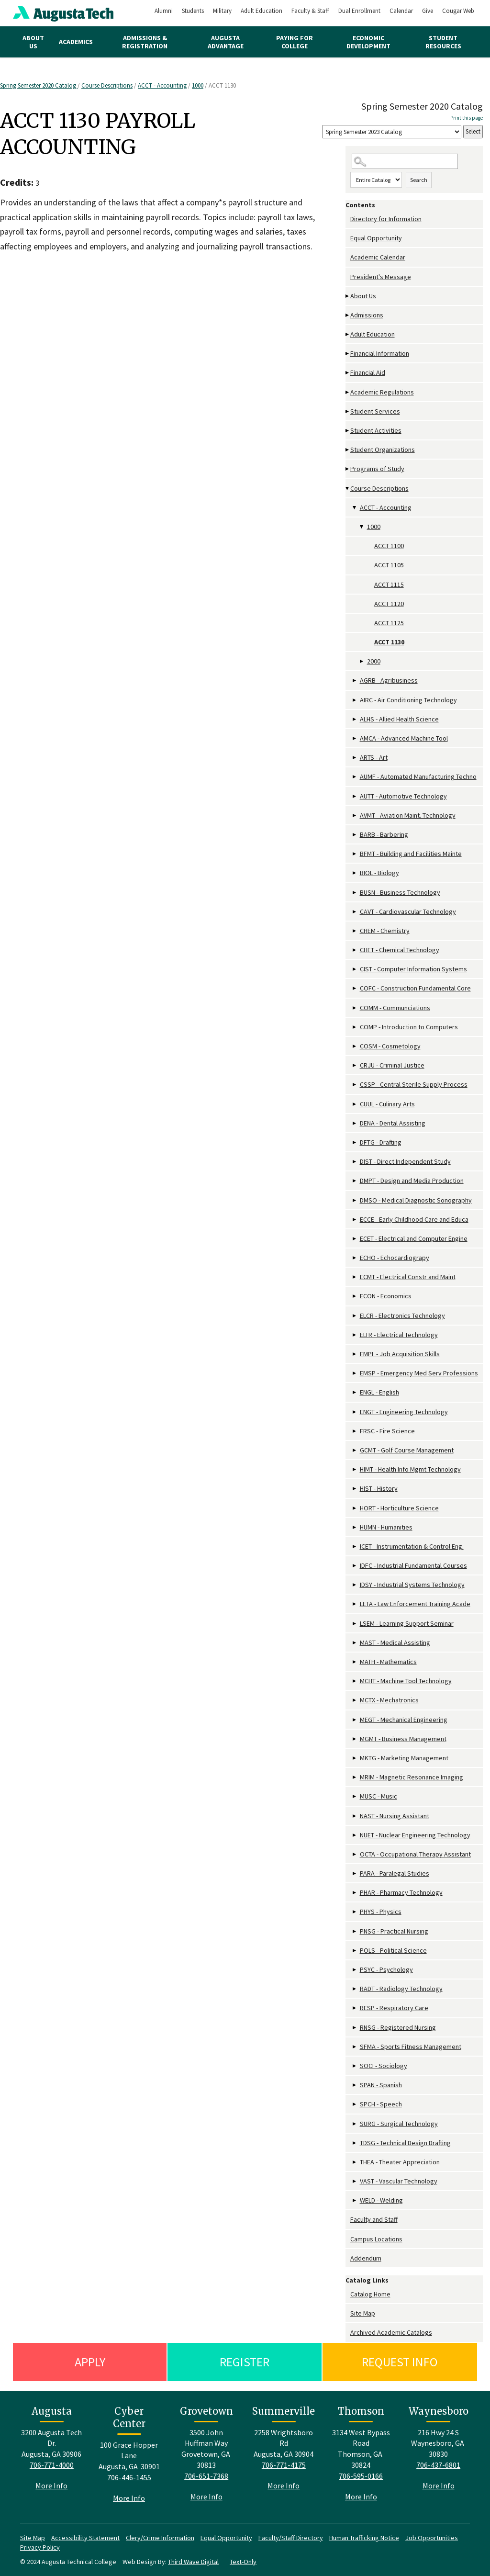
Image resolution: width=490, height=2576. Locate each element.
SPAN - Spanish (381, 2085)
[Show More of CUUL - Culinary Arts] (355, 1104)
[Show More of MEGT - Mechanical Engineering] (355, 1720)
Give (427, 11)
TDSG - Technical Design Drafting (405, 2142)
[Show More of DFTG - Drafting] (355, 1142)
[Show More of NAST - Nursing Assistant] (355, 1816)
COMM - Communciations (395, 1007)
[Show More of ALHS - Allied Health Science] (355, 719)
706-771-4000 (52, 2465)
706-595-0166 (361, 2476)
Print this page (466, 117)
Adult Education (261, 11)
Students (193, 11)
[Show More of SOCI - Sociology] (355, 2066)
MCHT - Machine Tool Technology (406, 1680)
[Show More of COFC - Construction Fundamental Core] (355, 988)
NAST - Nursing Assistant (394, 1815)
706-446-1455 (129, 2477)
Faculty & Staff (310, 11)
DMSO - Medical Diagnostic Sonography (416, 1200)
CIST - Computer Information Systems (413, 969)
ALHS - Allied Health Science (399, 719)
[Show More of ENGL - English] (355, 1392)
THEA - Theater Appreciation (400, 2162)
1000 (197, 85)
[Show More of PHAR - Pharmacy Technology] (355, 1892)
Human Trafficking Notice (364, 2537)
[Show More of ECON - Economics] (355, 1296)
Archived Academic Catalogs (391, 2332)
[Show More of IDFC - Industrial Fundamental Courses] (355, 1566)
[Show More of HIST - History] (355, 1488)
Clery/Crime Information (160, 2537)
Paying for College (294, 42)
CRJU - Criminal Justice (392, 1065)
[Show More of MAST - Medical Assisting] (355, 1643)
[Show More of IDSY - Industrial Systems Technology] (355, 1585)
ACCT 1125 (389, 623)
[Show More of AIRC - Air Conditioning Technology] (355, 700)
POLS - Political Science (393, 1950)
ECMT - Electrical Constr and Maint (408, 1276)
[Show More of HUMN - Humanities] (355, 1527)
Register (244, 2362)
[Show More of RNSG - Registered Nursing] (355, 2027)
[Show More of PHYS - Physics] (355, 1912)
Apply (90, 2362)
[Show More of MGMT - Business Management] (355, 1739)
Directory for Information (386, 218)
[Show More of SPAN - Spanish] (355, 2085)
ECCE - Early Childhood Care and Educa (414, 1219)
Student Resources (443, 42)
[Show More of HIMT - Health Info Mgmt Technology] (355, 1469)
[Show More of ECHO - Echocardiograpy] (355, 1258)
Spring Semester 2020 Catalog (39, 85)
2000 (373, 661)
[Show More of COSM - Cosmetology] (355, 1046)
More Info (51, 2485)
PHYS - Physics (380, 1911)
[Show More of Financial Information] (347, 353)
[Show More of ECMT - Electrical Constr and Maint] (355, 1277)
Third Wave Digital (193, 2561)
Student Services (375, 411)
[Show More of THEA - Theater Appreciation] (355, 2162)
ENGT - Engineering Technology (404, 1411)
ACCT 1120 (389, 603)
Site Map (362, 2313)
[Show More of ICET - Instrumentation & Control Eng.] (355, 1546)
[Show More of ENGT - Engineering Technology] (355, 1412)
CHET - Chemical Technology (399, 949)
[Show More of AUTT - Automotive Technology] (355, 796)
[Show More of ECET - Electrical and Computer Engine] (355, 1239)
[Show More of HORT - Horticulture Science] (355, 1508)
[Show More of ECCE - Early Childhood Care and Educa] (355, 1219)
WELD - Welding (381, 2200)
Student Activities (375, 430)
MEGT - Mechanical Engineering (403, 1719)
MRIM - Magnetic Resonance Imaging (411, 1777)
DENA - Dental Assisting (392, 1123)
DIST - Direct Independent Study (405, 1161)
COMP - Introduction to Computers (409, 1027)
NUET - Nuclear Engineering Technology (415, 1835)
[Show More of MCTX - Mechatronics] (355, 1700)
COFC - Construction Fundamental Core (415, 988)
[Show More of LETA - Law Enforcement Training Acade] (355, 1604)
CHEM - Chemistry (385, 930)
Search (418, 179)
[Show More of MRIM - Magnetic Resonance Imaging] (355, 1777)
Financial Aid (367, 372)
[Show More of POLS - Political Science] (355, 1950)
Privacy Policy (40, 2547)
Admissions (366, 315)
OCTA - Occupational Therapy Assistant (415, 1854)
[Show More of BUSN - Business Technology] (355, 892)
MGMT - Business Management (403, 1738)
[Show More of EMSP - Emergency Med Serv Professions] (355, 1373)
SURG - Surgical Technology (399, 2123)
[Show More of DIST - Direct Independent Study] (355, 1161)
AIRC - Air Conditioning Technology (408, 700)
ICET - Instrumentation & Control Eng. (412, 1546)
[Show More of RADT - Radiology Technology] (355, 1989)
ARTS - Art (374, 757)
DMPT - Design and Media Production (412, 1180)
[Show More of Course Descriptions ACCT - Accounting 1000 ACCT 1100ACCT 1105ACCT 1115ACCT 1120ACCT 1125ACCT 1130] (347, 488)
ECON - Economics (386, 1296)
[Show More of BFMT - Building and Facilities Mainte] (355, 854)
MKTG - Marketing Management (404, 1758)
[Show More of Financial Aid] (347, 373)
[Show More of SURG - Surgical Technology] (355, 2124)
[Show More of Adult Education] (347, 334)
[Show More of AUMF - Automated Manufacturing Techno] (355, 777)
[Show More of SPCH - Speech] (355, 2104)
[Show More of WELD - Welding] (355, 2200)
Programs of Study (377, 468)
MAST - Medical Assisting (395, 1642)
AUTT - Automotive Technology (403, 796)
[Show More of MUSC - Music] (355, 1796)
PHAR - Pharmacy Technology (401, 1892)
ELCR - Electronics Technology (402, 1315)
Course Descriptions (107, 85)
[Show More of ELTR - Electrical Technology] (355, 1335)
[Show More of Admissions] (347, 315)
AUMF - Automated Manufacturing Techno (418, 776)
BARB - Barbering (384, 834)
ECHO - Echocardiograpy (394, 1257)
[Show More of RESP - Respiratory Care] (355, 2008)
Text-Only (243, 2561)
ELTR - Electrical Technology (399, 1334)
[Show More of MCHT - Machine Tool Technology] (355, 1681)
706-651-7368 (206, 2476)
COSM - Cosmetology (390, 1046)
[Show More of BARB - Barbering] (355, 834)
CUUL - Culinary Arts (387, 1104)
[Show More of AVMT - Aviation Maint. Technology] (355, 815)
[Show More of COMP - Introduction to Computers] (355, 1027)
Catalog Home (370, 2294)
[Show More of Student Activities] (347, 430)
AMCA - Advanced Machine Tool (404, 738)
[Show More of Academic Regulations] (347, 392)
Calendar (401, 11)
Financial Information (379, 353)
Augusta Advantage (226, 42)
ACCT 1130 (389, 642)
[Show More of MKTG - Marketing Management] (355, 1758)
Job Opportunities (431, 2537)
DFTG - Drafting (380, 1142)
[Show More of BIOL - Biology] (355, 873)
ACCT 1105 (389, 565)
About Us (33, 42)
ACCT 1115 (389, 584)
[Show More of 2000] (362, 661)
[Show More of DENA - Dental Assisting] (355, 1123)
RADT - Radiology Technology (401, 1988)
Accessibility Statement (85, 2537)
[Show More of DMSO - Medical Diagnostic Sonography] (355, 1200)
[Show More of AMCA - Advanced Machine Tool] (355, 738)
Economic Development (368, 42)
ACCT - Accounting (162, 85)
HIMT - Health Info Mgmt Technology (410, 1469)
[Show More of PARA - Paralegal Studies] (355, 1873)
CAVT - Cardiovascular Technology (408, 911)
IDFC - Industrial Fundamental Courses (413, 1565)
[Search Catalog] (405, 161)
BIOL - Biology (379, 872)
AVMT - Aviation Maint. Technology (408, 815)
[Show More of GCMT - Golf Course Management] (355, 1450)
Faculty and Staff (374, 2219)
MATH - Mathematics (388, 1661)
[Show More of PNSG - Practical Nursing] (355, 1931)
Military (222, 11)
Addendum (365, 2258)
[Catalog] (391, 132)
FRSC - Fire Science (387, 1431)
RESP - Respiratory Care (394, 2007)
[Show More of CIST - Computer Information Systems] (355, 969)
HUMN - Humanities (386, 1527)
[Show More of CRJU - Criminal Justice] (355, 1065)
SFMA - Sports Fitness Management (410, 2046)
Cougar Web (458, 11)
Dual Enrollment (359, 11)
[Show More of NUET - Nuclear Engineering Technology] (355, 1835)
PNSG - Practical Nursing (394, 1931)
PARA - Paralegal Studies (394, 1873)
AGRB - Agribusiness (389, 680)
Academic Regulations (382, 392)
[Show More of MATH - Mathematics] (355, 1662)
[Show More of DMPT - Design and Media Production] (355, 1181)
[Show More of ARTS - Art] (355, 757)
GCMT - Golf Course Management (407, 1450)
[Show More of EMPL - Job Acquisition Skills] (355, 1354)
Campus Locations (376, 2239)
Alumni (164, 11)
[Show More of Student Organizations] (347, 450)
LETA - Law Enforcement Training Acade (415, 1603)
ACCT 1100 (389, 545)
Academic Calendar (377, 257)
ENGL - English (379, 1392)
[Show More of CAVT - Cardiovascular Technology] (355, 912)
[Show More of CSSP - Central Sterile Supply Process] (355, 1084)
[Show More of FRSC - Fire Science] (355, 1431)
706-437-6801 (438, 2465)
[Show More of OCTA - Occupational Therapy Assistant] (355, 1854)
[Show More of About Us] (347, 296)
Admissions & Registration (144, 42)
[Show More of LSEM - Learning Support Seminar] (355, 1623)
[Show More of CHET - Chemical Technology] (355, 950)
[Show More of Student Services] (347, 411)
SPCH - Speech (381, 2104)
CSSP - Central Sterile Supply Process (414, 1084)
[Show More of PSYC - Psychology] (355, 1970)
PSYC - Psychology (386, 1969)
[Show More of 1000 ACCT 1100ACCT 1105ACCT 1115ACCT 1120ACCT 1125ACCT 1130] (362, 527)
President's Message (380, 276)
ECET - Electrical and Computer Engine (414, 1238)
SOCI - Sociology (383, 2065)
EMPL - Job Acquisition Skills (400, 1354)
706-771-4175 (284, 2465)
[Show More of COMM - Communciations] (355, 1008)
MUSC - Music (378, 1796)
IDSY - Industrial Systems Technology (412, 1584)
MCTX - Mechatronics (389, 1700)
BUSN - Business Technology (400, 892)
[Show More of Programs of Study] (347, 469)
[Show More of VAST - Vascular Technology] (355, 2181)
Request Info (400, 2362)
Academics (76, 41)
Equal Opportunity (376, 238)
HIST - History (379, 1488)
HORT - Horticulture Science (399, 1508)
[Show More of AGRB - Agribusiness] (355, 680)
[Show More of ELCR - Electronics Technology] (355, 1316)
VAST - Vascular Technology (398, 2181)
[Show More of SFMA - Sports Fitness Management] (355, 2047)
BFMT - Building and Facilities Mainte (411, 853)
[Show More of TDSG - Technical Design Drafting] (355, 2143)
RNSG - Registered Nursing (398, 2027)
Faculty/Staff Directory (290, 2537)
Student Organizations (382, 449)
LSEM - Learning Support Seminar (407, 1623)
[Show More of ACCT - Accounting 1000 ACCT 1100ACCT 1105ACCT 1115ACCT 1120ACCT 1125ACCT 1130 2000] (355, 508)
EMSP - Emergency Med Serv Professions (419, 1373)
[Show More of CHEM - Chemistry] (355, 931)
